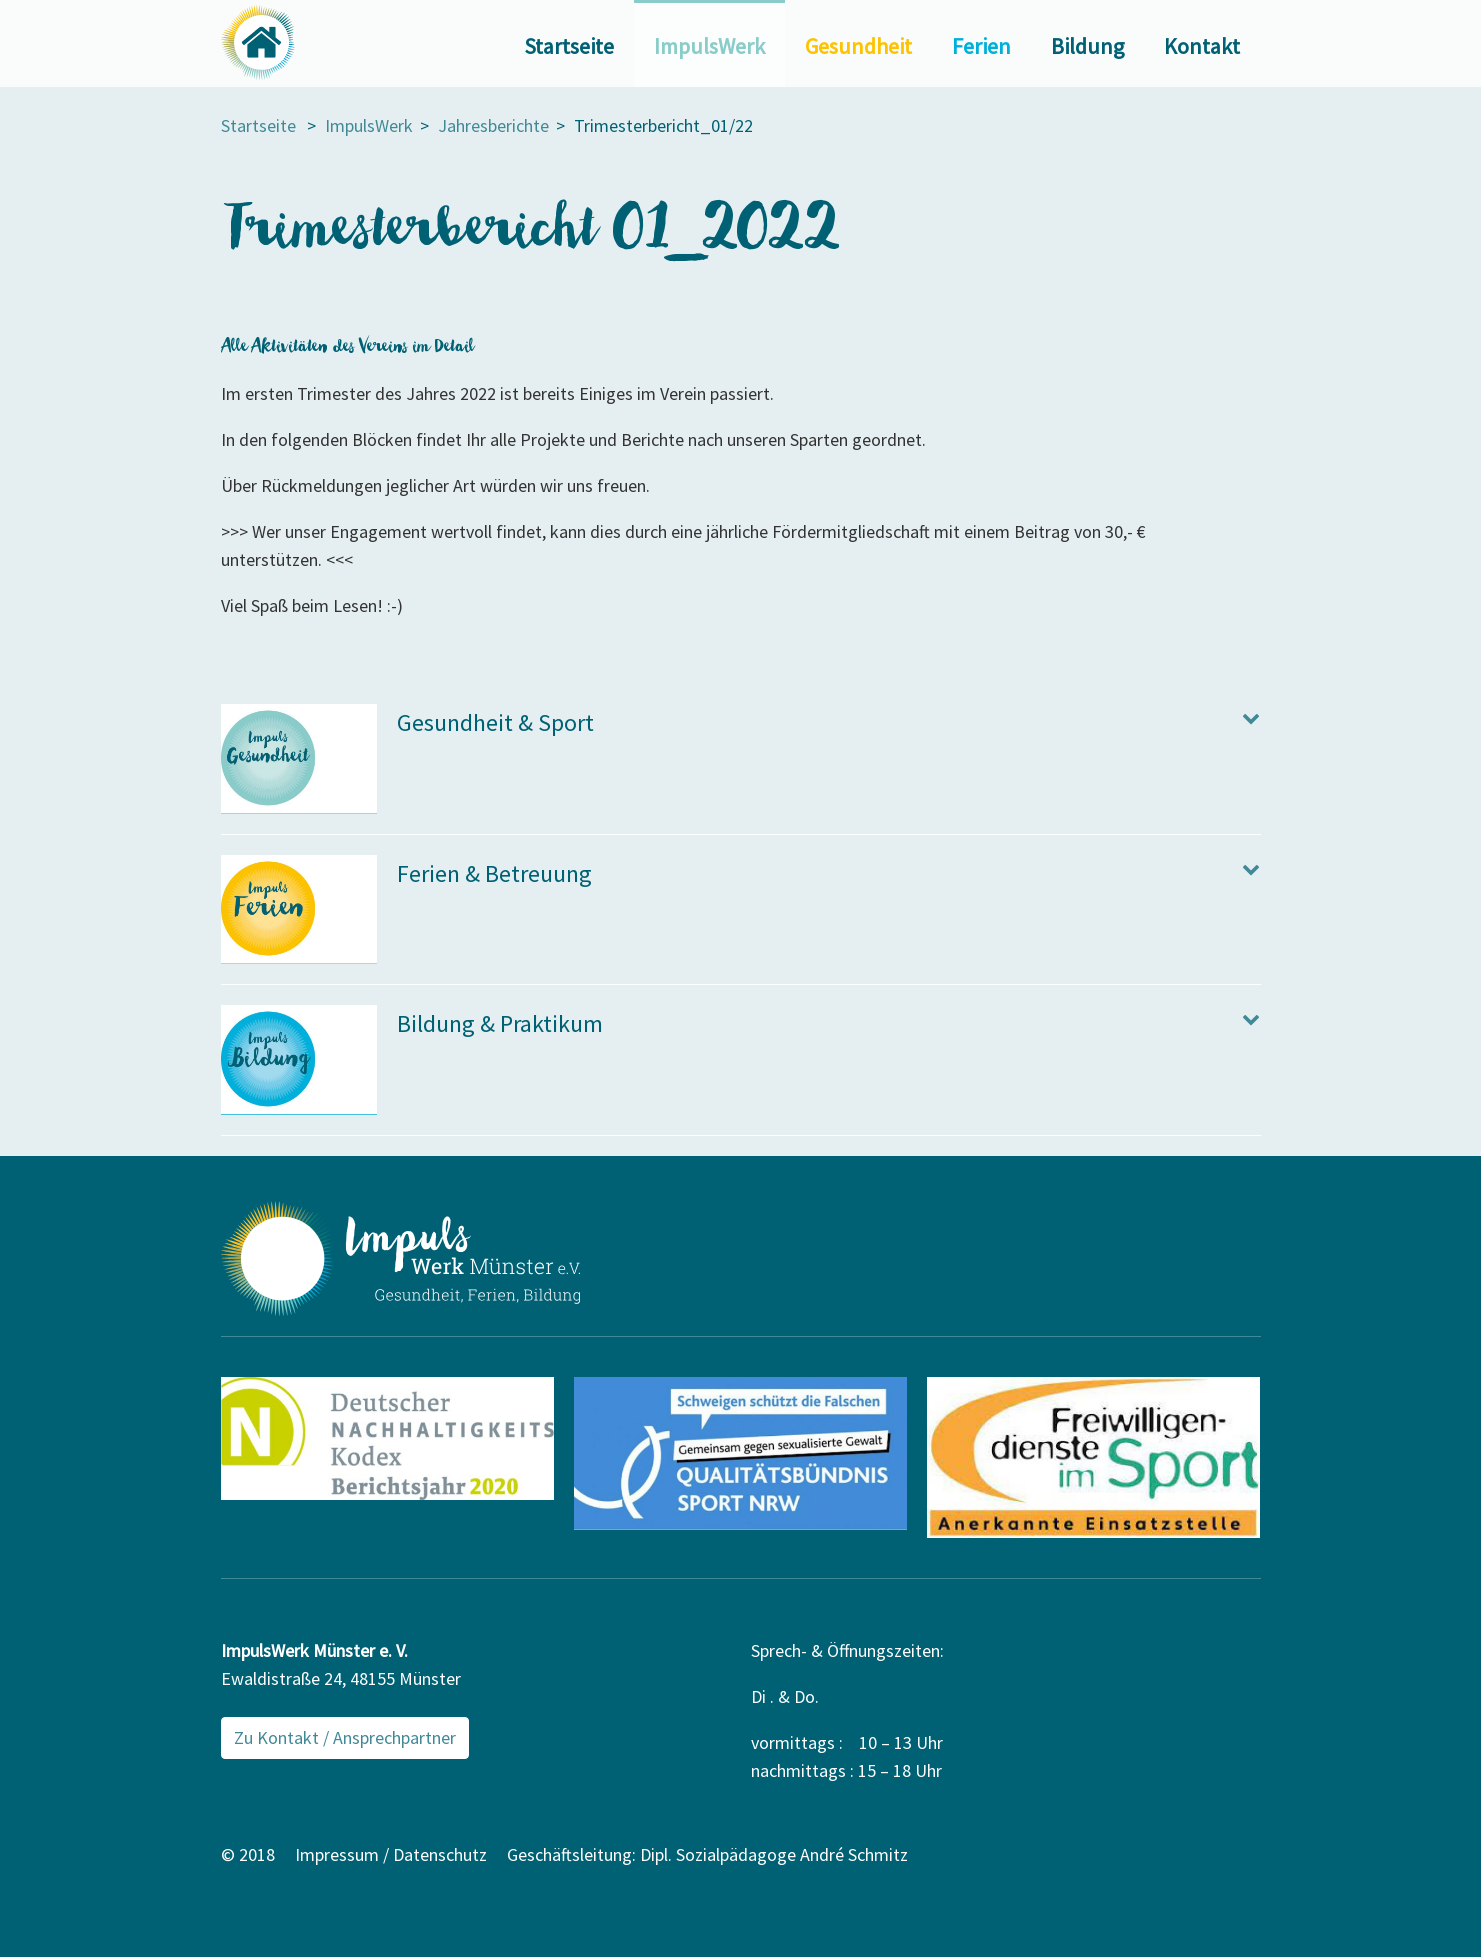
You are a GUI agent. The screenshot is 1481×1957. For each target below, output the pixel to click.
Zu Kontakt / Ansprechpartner (345, 1737)
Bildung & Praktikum (500, 1023)
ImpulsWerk (709, 46)
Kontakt (1202, 46)
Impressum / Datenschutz (391, 1854)
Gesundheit (858, 46)
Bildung (1087, 46)
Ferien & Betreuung (494, 873)
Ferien (981, 46)
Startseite (569, 46)
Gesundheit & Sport (495, 722)
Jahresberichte (493, 125)
